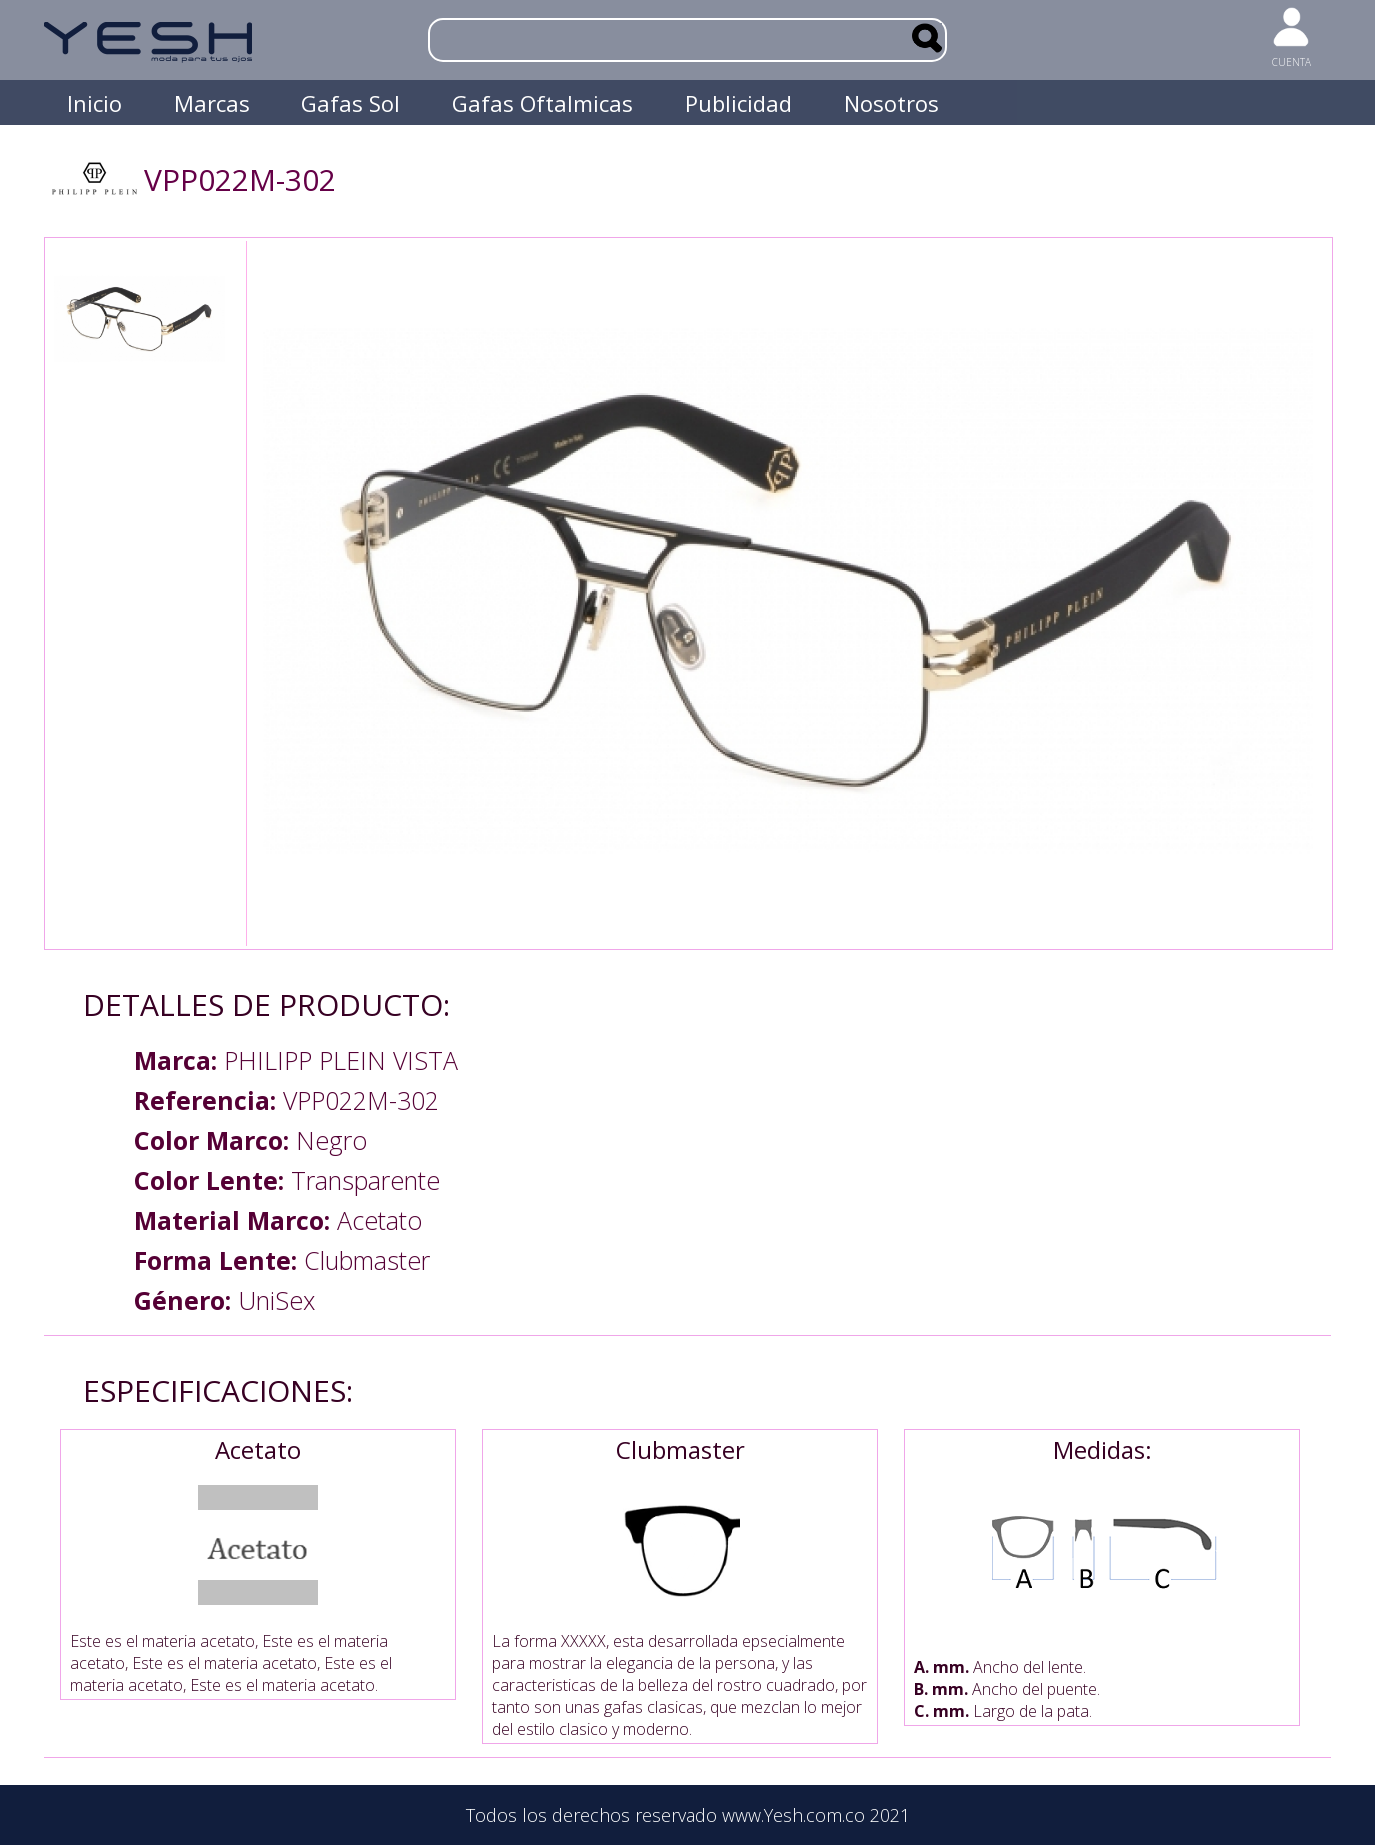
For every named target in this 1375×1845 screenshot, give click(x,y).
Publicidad (738, 103)
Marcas (212, 103)
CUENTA (1291, 62)
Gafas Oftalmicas (542, 103)
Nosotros (891, 103)
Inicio (94, 103)
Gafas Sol (350, 103)
